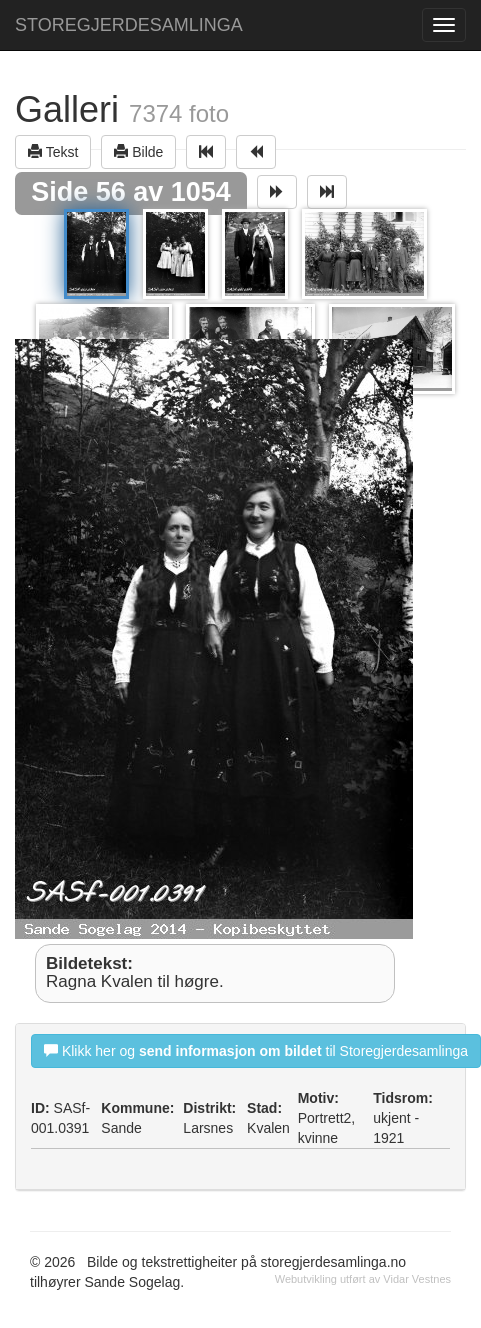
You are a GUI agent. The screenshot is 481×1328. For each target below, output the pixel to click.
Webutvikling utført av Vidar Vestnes (363, 1279)
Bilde (138, 151)
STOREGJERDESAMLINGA (129, 25)
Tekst (53, 151)
